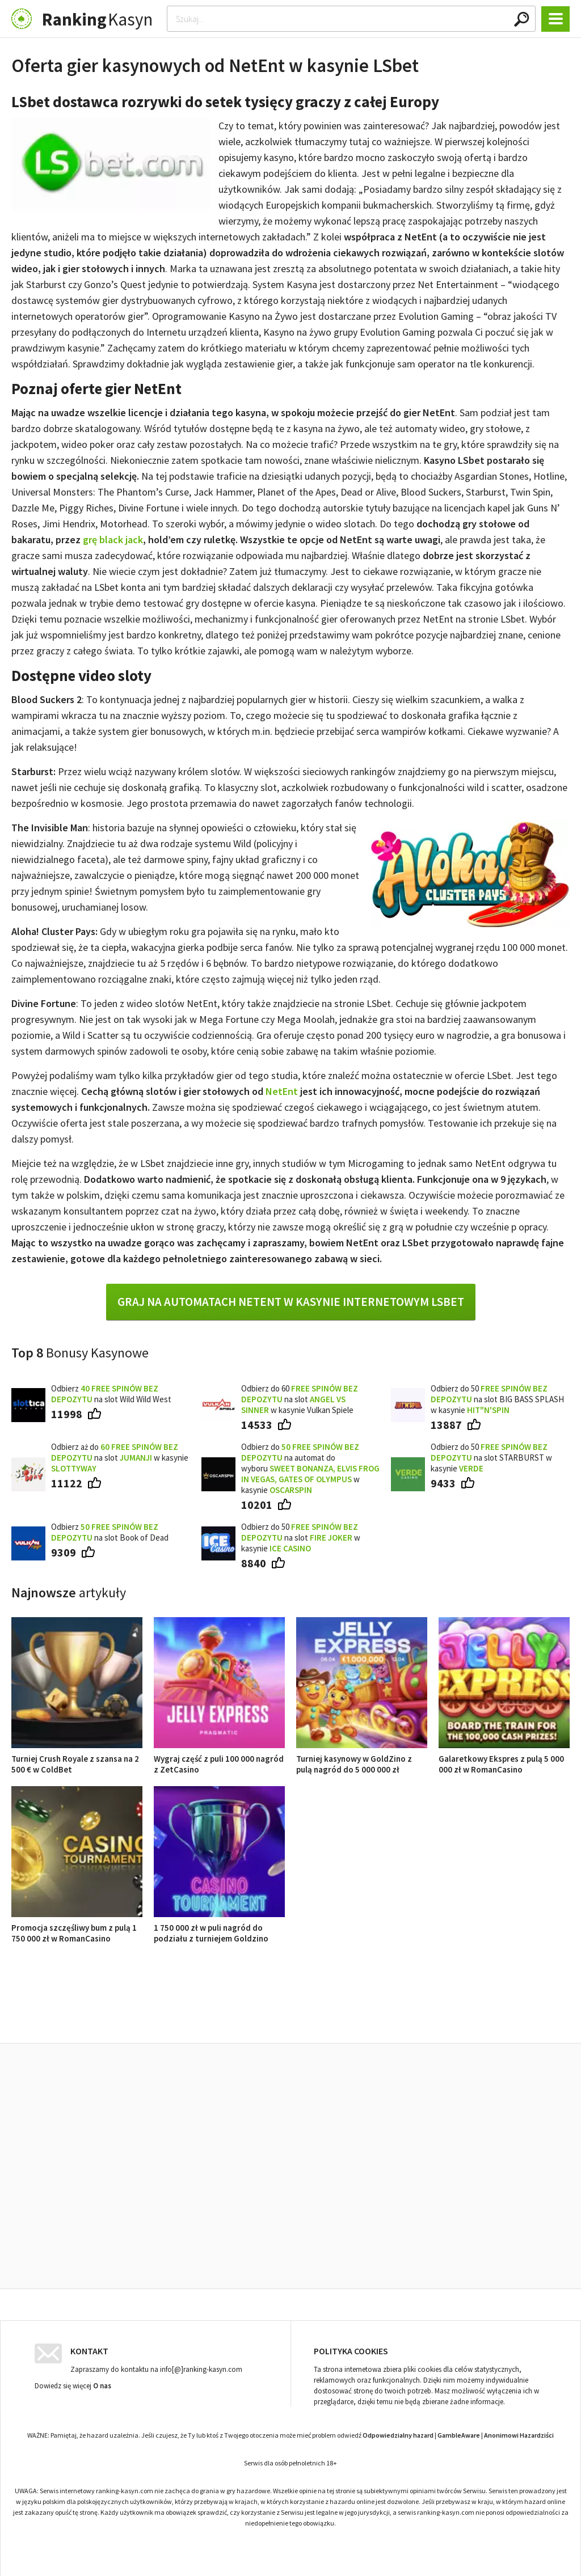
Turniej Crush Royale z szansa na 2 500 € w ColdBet (76, 1758)
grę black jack (113, 539)
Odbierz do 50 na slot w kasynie (300, 1537)
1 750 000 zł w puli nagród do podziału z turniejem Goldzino (219, 1927)
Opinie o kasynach (336, 2017)
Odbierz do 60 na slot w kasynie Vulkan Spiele (299, 1399)
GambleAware (458, 2432)
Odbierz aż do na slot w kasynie (119, 1457)
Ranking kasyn (422, 2017)
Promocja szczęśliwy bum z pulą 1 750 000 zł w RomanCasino (76, 1927)
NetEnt (282, 1091)
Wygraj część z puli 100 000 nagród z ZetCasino (219, 1758)
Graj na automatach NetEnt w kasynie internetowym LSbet (290, 1301)
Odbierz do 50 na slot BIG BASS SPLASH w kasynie (497, 1399)
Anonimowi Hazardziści (519, 2432)
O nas (102, 2383)
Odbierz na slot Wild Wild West (111, 1394)
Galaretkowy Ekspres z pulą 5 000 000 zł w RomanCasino (504, 1758)
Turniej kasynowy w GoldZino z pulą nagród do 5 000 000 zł (361, 1758)
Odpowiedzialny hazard (398, 2432)
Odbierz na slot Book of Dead (110, 1532)
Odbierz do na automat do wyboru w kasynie (310, 1468)
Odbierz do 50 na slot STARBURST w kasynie (491, 1457)
